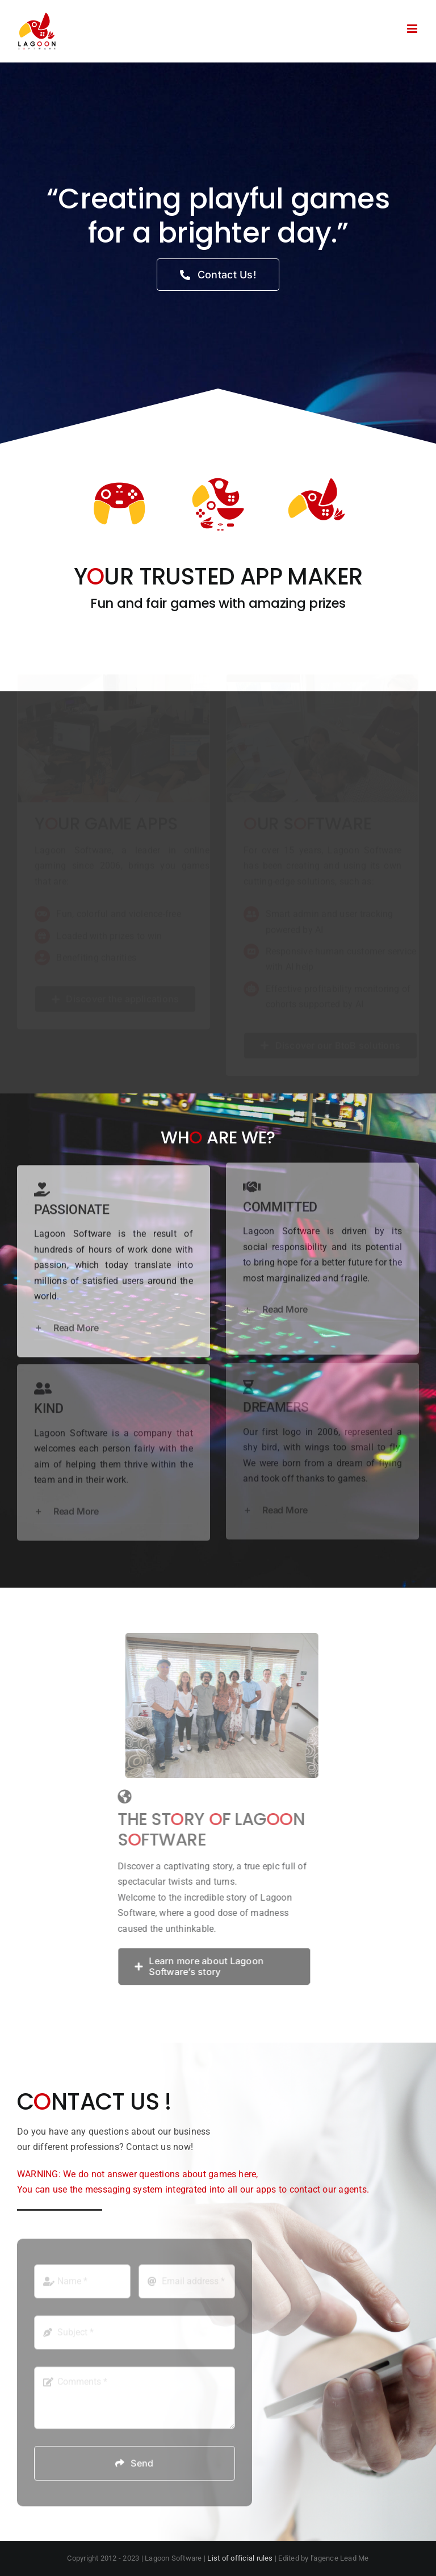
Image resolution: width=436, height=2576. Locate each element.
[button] (113, 1322)
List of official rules (239, 2558)
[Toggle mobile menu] (413, 29)
